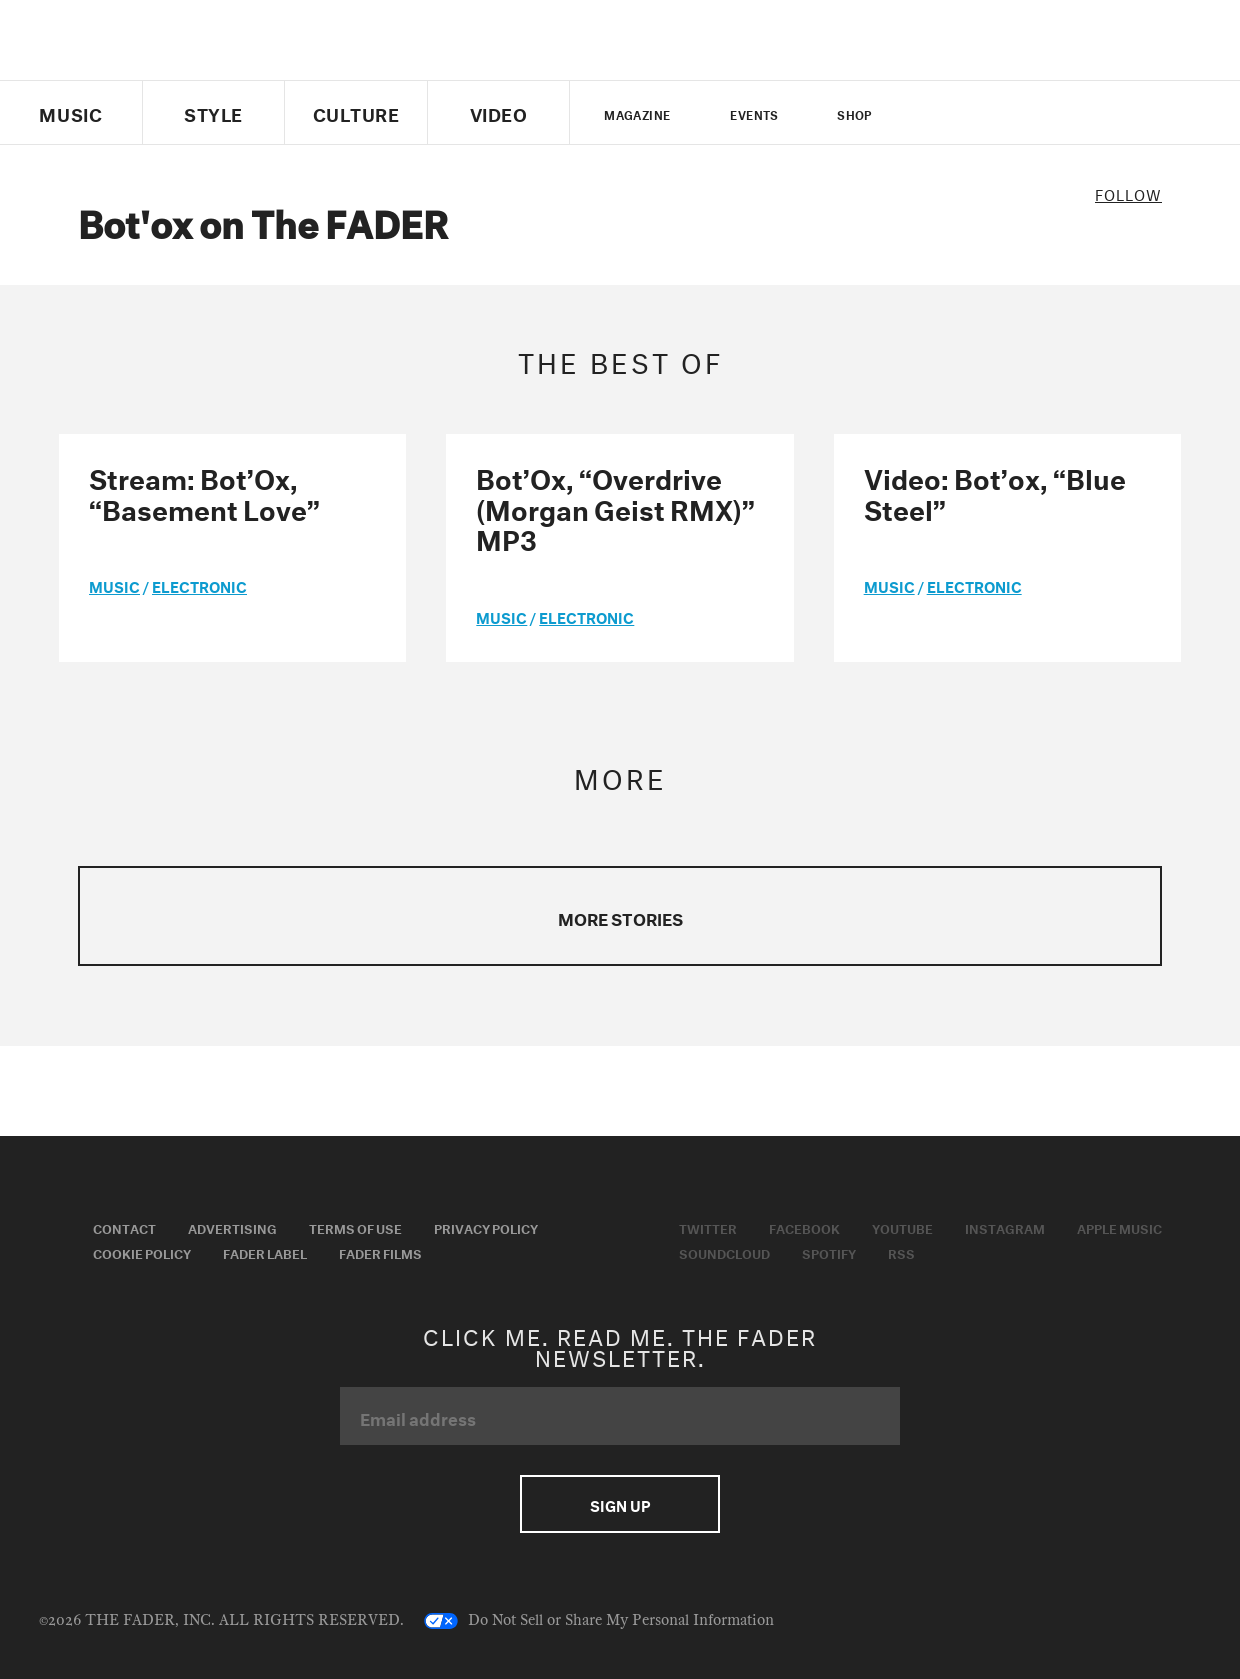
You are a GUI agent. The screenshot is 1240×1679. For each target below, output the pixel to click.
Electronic (199, 585)
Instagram (1005, 1227)
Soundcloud (724, 1252)
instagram (1038, 113)
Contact (124, 1227)
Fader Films (380, 1252)
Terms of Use (355, 1227)
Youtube (902, 1227)
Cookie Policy (142, 1252)
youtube (1003, 113)
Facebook (804, 1227)
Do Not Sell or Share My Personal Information (599, 1621)
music (114, 585)
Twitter (935, 113)
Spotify (829, 1252)
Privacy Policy (486, 1227)
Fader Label (265, 1252)
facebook (969, 113)
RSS (901, 1252)
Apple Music (1119, 1227)
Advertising (232, 1227)
